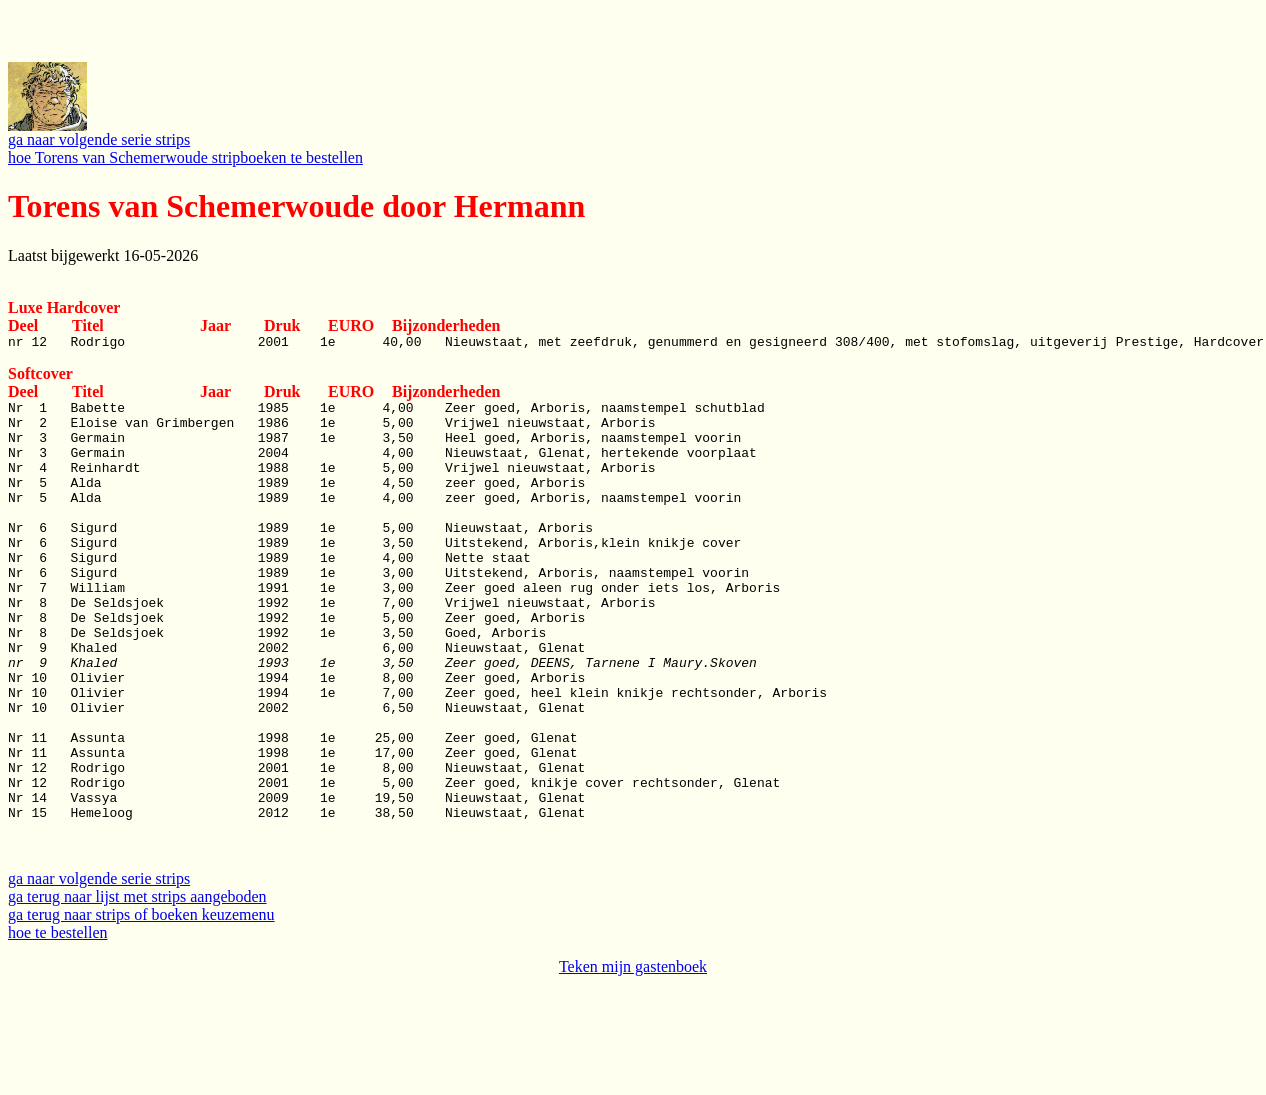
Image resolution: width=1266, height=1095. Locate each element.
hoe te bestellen (58, 1025)
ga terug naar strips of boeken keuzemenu (141, 1007)
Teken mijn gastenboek (633, 1059)
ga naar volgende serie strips (99, 139)
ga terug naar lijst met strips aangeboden (137, 989)
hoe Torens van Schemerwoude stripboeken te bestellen (185, 157)
